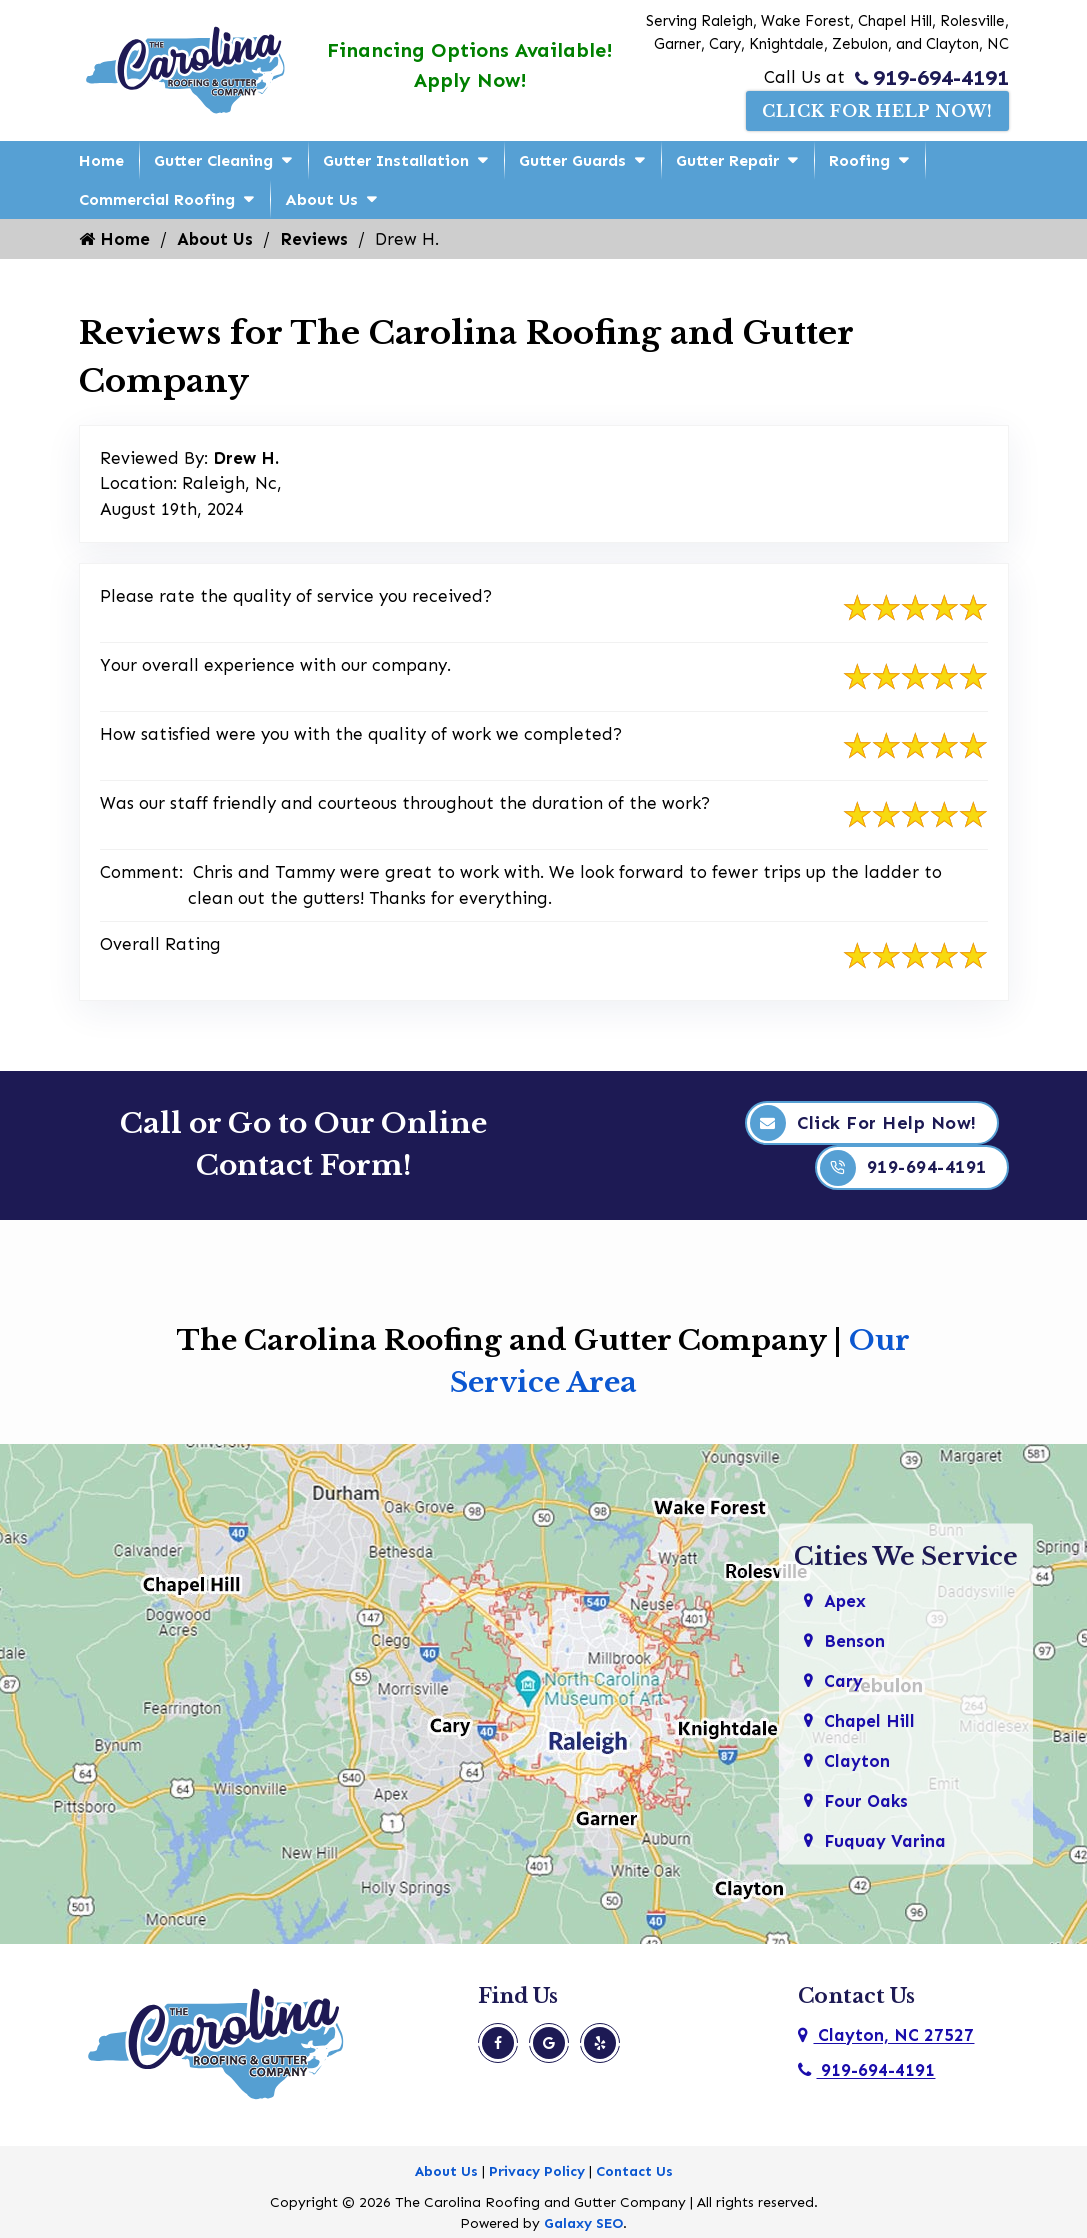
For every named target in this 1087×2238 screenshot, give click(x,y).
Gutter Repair (727, 160)
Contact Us (634, 2171)
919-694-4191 (932, 78)
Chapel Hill (869, 1720)
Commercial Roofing (157, 199)
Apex (845, 1600)
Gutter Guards (572, 160)
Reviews (314, 239)
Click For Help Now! (877, 111)
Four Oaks (866, 1800)
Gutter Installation (396, 160)
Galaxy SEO (583, 2223)
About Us (321, 199)
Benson (854, 1640)
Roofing (859, 160)
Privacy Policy (537, 2171)
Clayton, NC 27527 (886, 2035)
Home (101, 160)
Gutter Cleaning (213, 160)
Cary (843, 1680)
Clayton (857, 1760)
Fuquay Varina (885, 1840)
